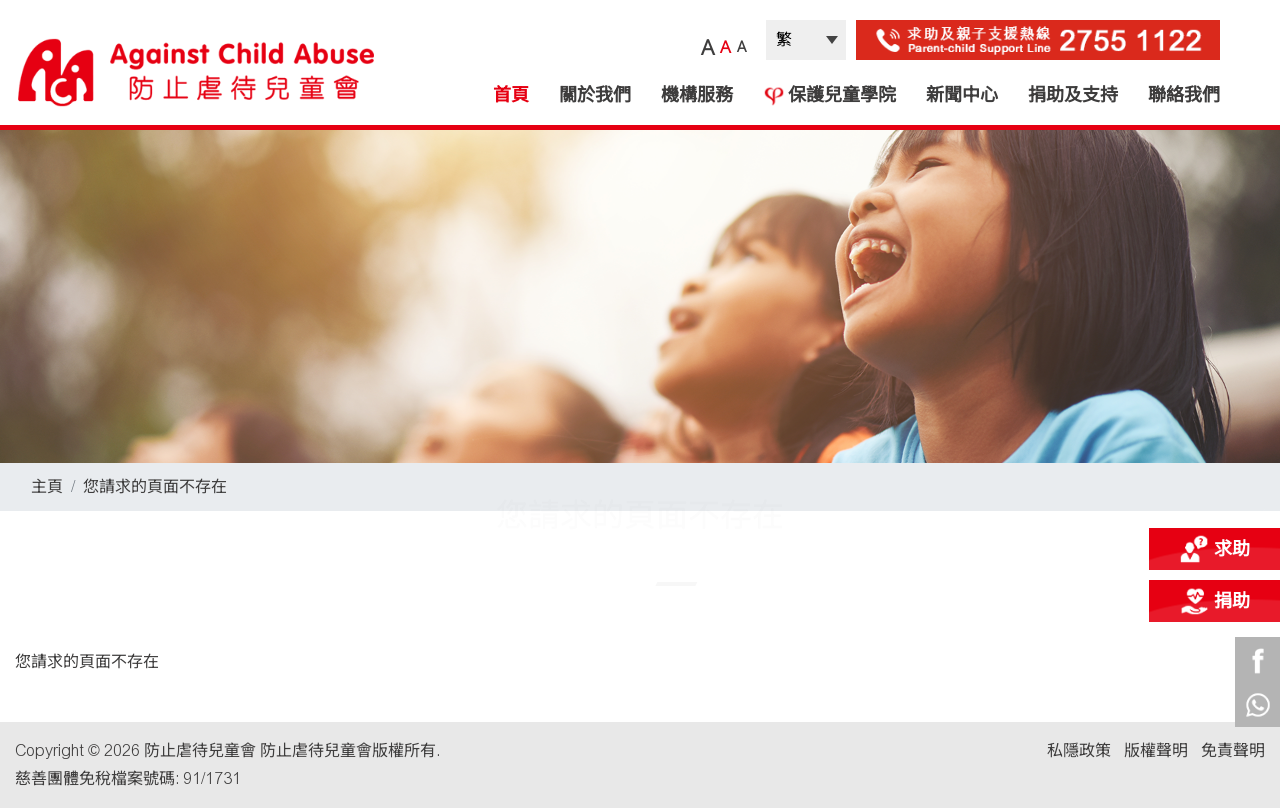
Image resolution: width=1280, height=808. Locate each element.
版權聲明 (1156, 750)
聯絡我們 (1184, 95)
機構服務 (697, 95)
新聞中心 (962, 95)
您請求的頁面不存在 (155, 486)
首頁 (511, 95)
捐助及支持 (1073, 95)
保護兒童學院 (829, 95)
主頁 (47, 486)
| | (806, 40)
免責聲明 (1233, 750)
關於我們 (595, 95)
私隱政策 (1079, 750)
